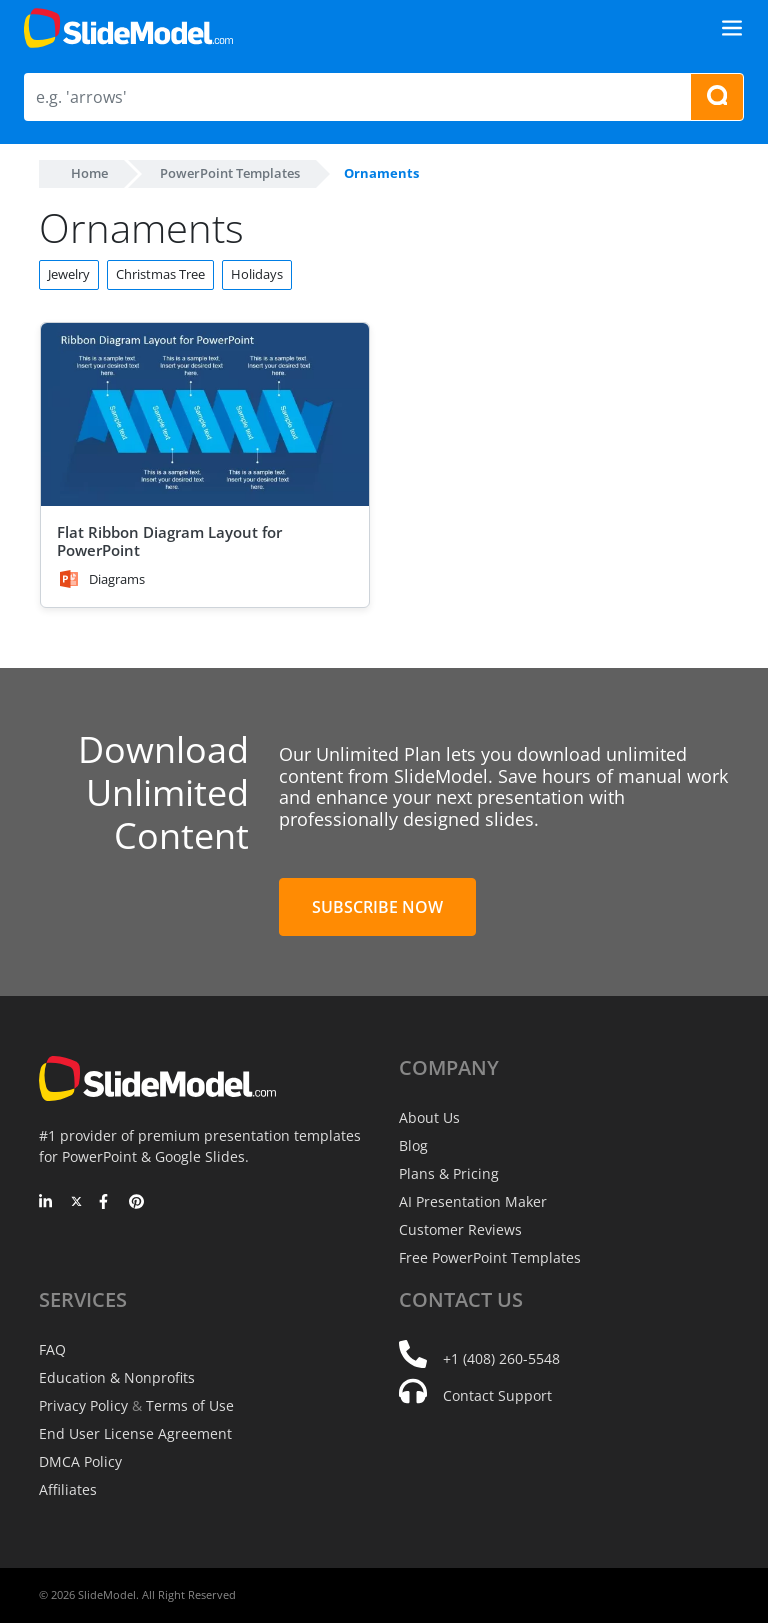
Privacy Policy (83, 1405)
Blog (413, 1145)
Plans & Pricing (449, 1173)
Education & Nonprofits (117, 1377)
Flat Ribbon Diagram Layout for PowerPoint (169, 541)
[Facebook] (106, 1203)
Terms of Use (190, 1405)
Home (89, 173)
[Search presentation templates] (717, 97)
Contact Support (497, 1395)
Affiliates (68, 1489)
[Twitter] (76, 1203)
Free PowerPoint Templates (490, 1257)
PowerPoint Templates (230, 173)
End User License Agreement (135, 1433)
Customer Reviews (460, 1229)
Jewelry (69, 274)
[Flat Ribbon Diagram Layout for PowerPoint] (205, 415)
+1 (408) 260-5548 (501, 1358)
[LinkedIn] (46, 1203)
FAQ (52, 1349)
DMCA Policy (80, 1461)
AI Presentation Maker (473, 1201)
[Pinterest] (136, 1203)
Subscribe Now (377, 907)
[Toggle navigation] (732, 28)
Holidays (257, 274)
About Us (429, 1117)
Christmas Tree (160, 274)
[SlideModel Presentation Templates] (128, 28)
